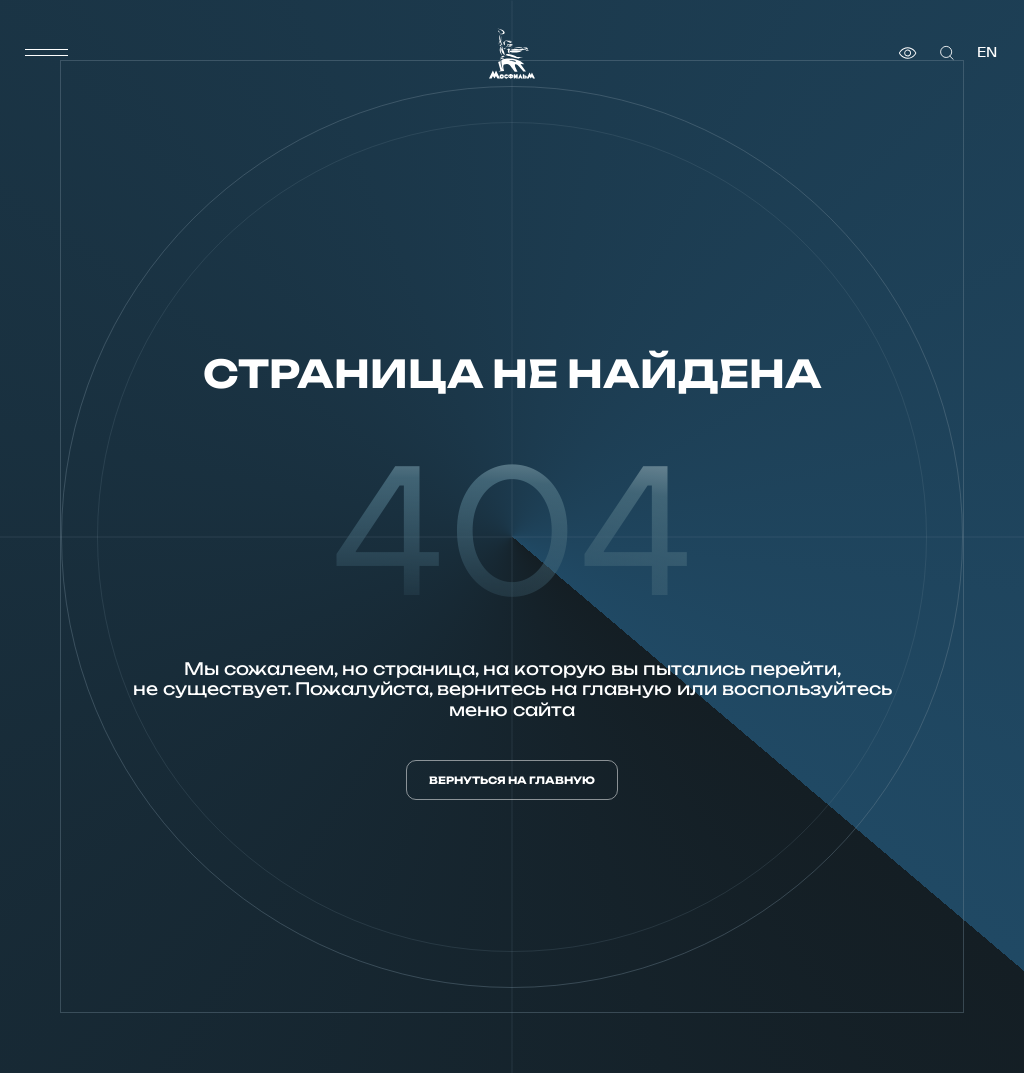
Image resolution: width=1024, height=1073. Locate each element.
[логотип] (512, 53)
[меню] (47, 53)
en (987, 52)
